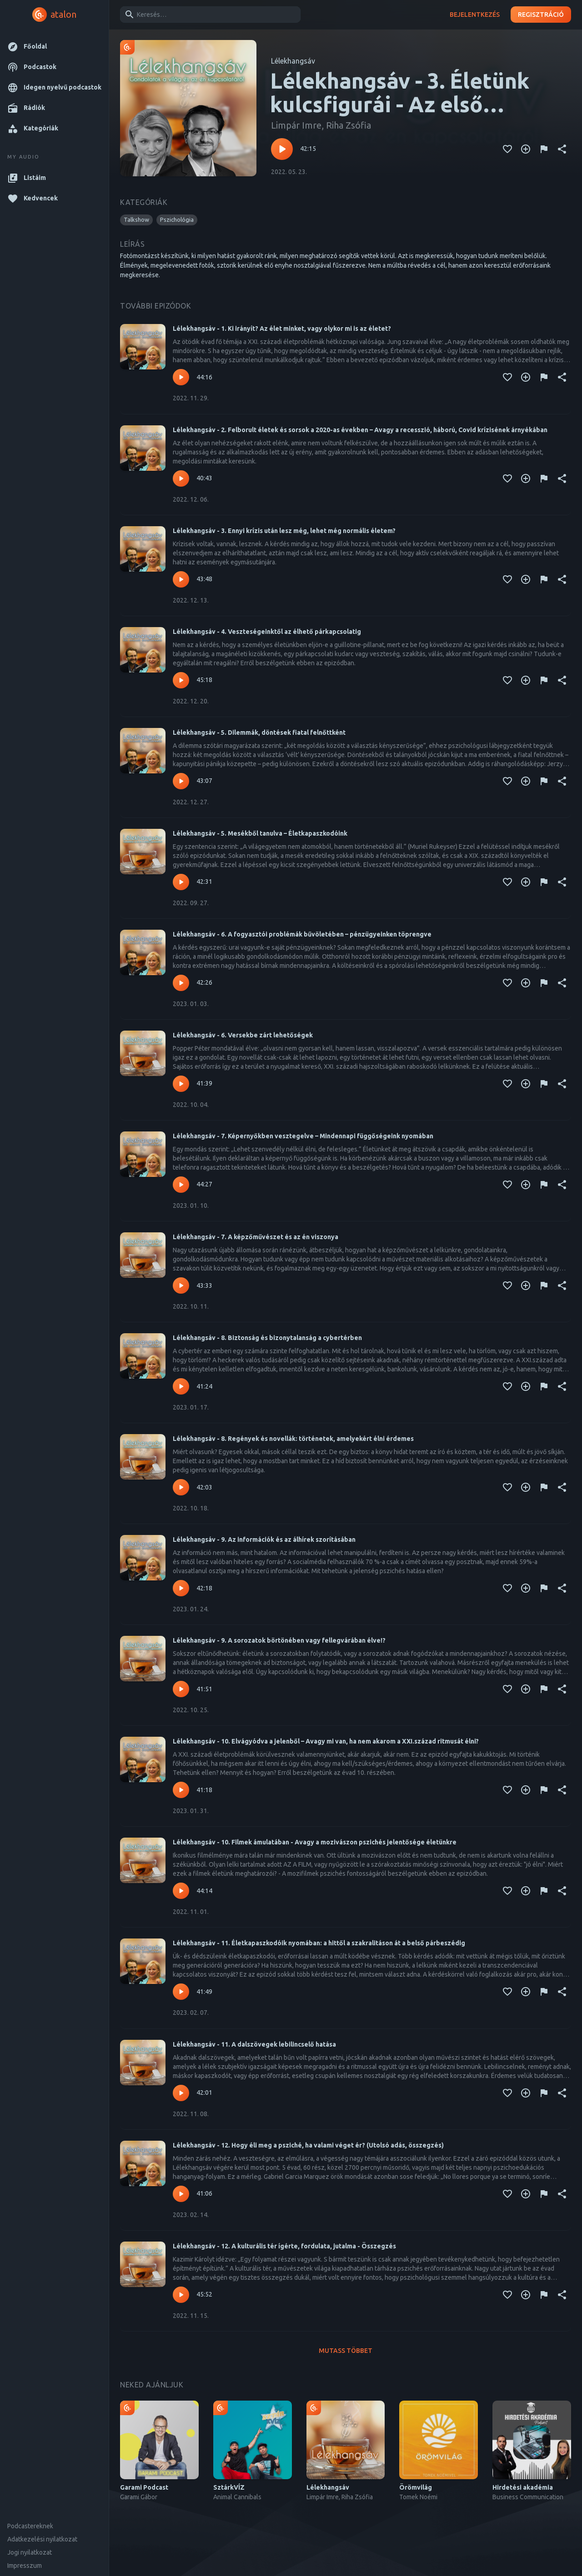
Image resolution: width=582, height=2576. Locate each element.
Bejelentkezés (474, 14)
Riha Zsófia (348, 125)
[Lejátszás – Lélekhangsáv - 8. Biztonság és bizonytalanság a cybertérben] (181, 1386)
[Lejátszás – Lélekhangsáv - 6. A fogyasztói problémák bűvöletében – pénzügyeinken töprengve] (181, 983)
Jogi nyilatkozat (29, 2552)
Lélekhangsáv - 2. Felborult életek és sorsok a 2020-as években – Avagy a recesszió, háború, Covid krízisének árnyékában (360, 429)
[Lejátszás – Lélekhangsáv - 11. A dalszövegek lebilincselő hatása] (181, 2093)
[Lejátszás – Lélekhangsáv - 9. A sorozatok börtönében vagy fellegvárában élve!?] (181, 1689)
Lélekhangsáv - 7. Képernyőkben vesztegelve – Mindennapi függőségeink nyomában (303, 1136)
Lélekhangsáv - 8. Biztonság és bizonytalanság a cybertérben (267, 1337)
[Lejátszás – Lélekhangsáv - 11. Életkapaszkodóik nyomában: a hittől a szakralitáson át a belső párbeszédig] (181, 1991)
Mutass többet (345, 2350)
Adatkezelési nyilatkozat (42, 2539)
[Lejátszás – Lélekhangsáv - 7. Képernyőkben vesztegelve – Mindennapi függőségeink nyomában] (181, 1184)
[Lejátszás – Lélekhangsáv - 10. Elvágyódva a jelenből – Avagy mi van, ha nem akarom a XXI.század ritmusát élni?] (181, 1790)
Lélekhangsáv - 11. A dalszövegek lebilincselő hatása (254, 2044)
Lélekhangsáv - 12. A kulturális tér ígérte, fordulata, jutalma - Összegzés (284, 2246)
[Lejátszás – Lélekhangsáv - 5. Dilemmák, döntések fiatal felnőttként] (181, 781)
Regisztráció (541, 14)
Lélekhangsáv (293, 61)
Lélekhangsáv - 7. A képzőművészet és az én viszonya (255, 1237)
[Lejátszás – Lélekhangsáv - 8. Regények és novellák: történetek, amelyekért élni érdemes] (181, 1487)
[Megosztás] (562, 149)
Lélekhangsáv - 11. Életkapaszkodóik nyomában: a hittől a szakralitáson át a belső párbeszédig (319, 1943)
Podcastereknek (30, 2526)
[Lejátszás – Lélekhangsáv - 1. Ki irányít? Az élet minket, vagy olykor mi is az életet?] (181, 377)
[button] (54, 46)
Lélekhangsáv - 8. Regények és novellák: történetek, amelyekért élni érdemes (293, 1438)
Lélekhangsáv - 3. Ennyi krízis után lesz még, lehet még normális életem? (284, 530)
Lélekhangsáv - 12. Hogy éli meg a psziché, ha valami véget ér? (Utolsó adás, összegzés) (308, 2145)
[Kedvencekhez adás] (507, 149)
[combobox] (208, 14)
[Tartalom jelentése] (544, 149)
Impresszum (24, 2565)
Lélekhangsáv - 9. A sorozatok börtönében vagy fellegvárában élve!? (279, 1640)
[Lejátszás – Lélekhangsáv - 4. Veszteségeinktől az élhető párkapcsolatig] (181, 680)
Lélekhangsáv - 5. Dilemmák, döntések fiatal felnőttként (259, 732)
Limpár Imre (296, 125)
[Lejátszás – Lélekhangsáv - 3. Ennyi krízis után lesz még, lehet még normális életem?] (181, 579)
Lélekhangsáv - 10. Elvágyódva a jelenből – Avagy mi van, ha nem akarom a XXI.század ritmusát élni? (326, 1741)
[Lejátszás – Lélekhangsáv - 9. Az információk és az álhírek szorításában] (181, 1588)
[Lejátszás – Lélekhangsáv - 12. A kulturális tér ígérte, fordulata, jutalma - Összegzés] (181, 2295)
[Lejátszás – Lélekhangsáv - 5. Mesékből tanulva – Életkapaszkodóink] (181, 882)
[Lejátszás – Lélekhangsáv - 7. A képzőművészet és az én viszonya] (181, 1285)
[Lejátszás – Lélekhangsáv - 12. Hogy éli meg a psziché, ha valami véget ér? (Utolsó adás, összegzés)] (181, 2194)
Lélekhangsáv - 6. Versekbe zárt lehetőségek (243, 1035)
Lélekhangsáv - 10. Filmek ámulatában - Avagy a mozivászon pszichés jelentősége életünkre (315, 1842)
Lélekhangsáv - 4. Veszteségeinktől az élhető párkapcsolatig (267, 631)
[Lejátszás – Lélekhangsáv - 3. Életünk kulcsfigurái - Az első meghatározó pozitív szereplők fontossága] (282, 149)
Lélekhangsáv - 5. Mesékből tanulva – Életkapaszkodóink (260, 833)
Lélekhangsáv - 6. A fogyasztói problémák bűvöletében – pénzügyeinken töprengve (302, 934)
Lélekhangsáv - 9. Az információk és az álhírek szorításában (264, 1539)
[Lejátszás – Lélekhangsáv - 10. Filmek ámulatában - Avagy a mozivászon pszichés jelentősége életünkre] (181, 1891)
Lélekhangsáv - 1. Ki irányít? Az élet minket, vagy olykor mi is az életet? (282, 328)
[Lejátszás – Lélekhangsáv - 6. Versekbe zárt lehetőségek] (181, 1084)
